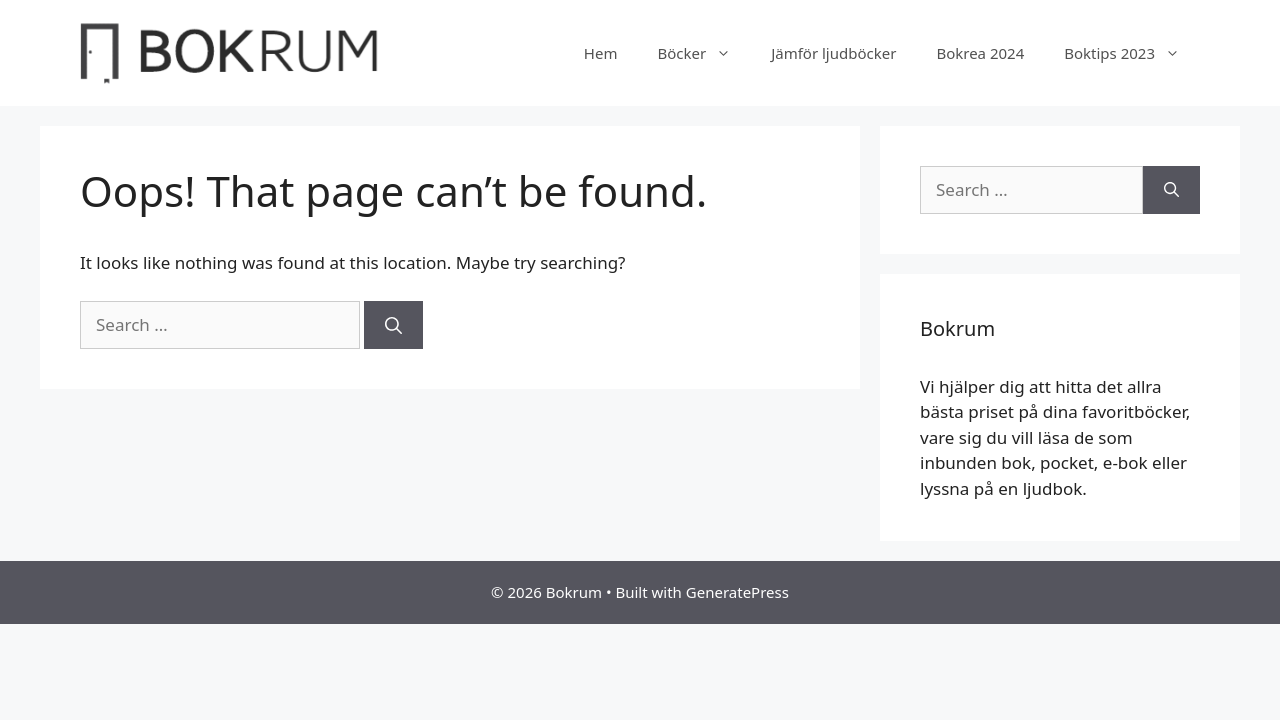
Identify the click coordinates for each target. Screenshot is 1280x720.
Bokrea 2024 (980, 53)
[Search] (393, 325)
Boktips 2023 (1132, 53)
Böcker (704, 53)
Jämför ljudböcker (833, 53)
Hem (601, 53)
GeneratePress (737, 592)
